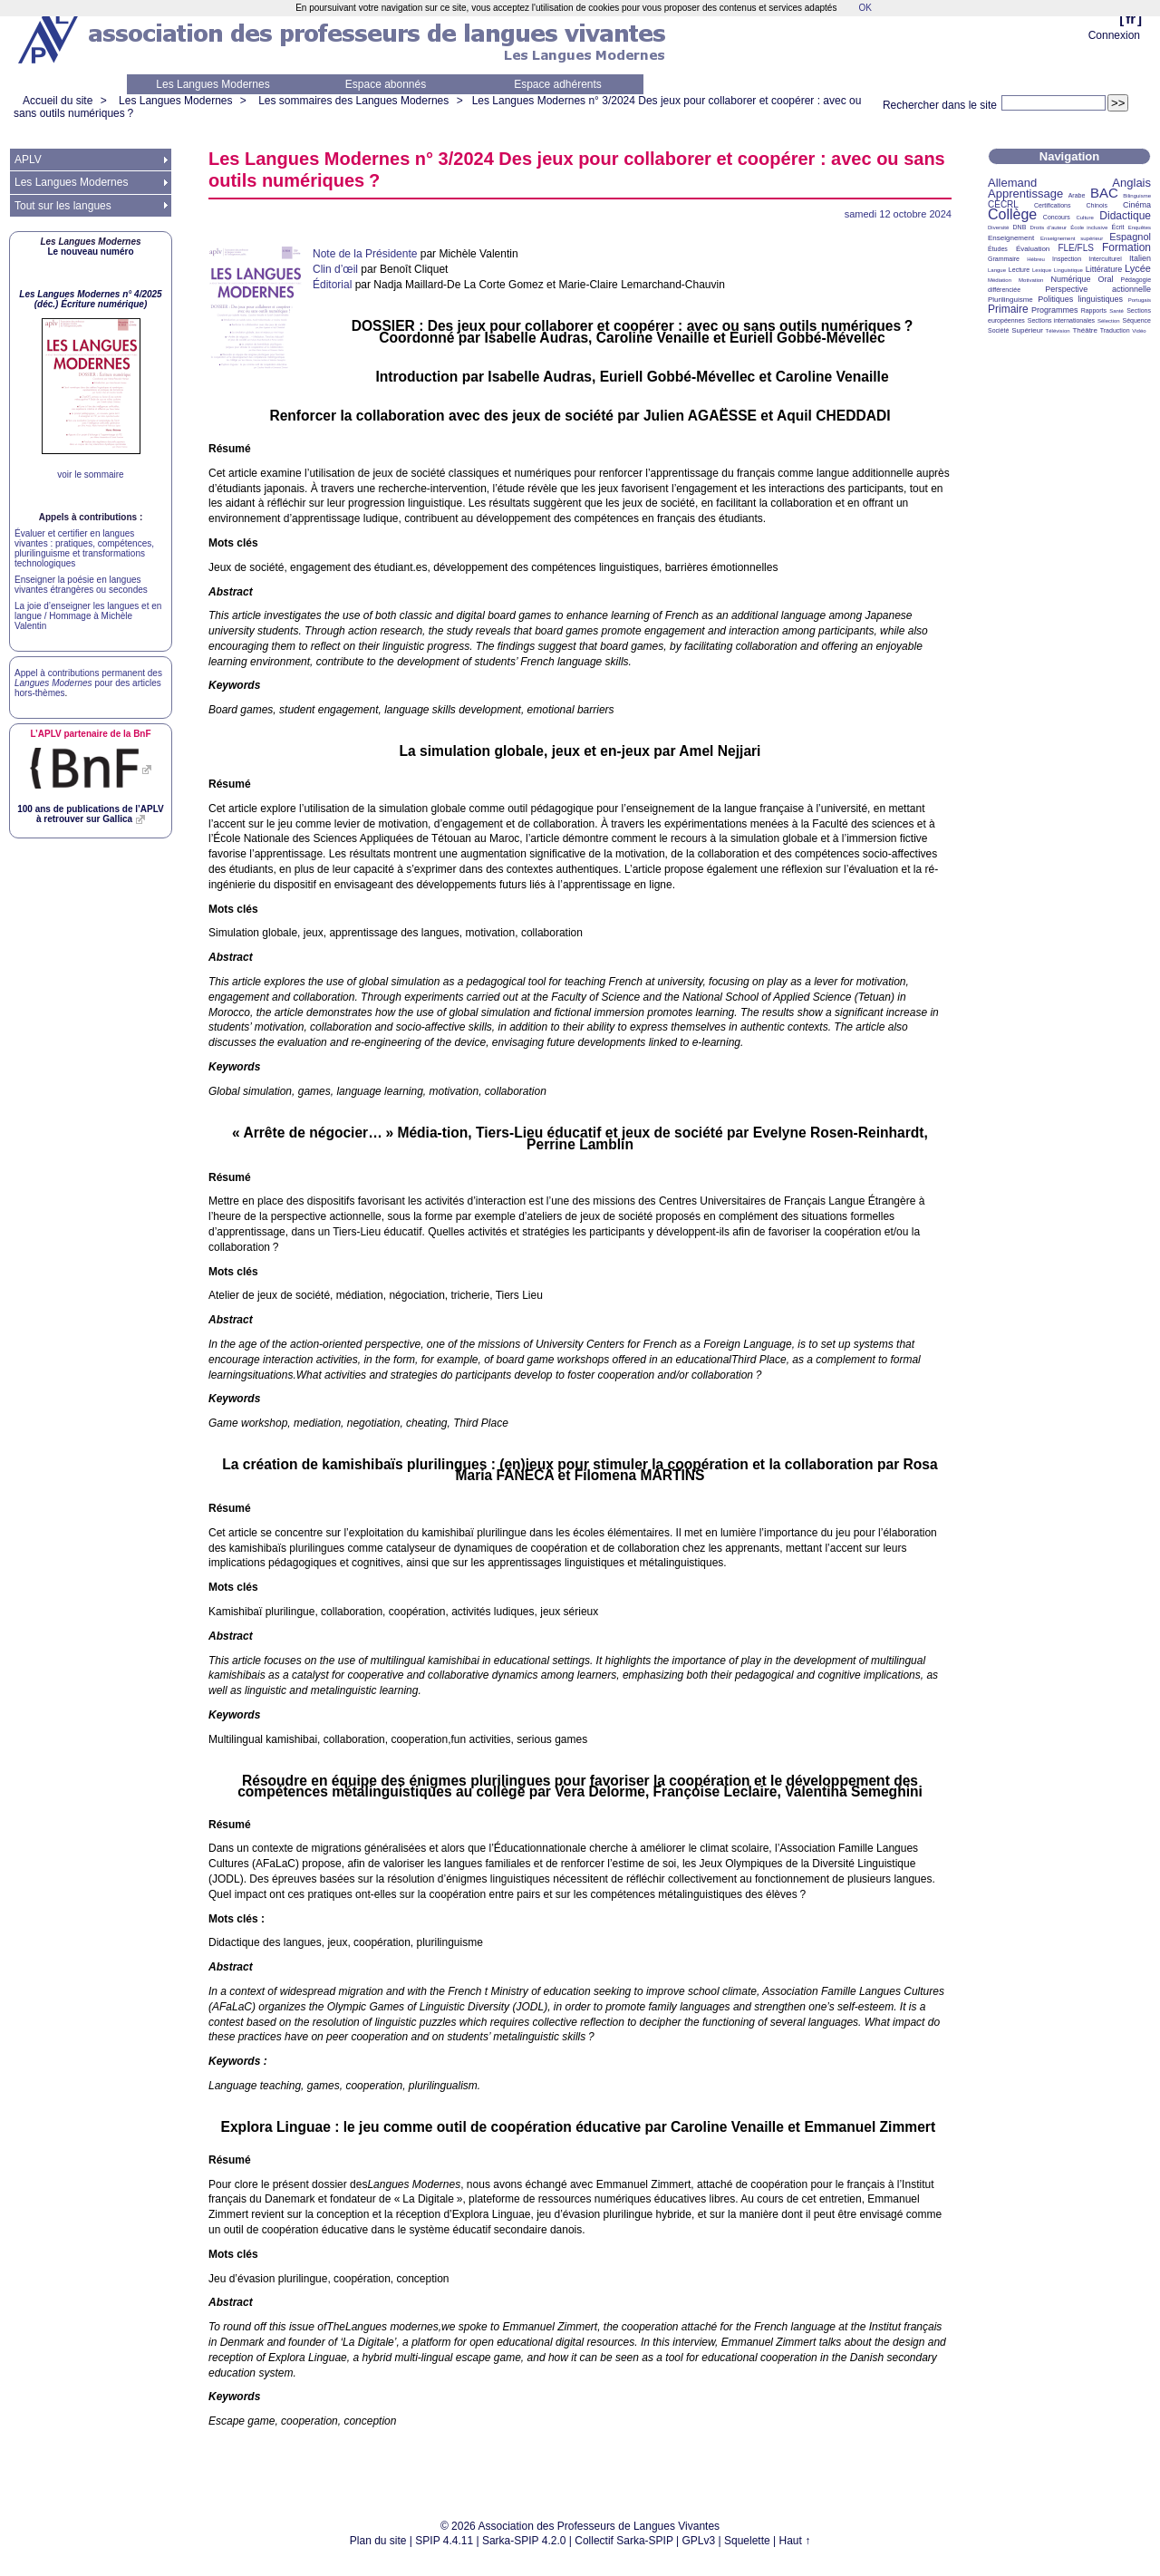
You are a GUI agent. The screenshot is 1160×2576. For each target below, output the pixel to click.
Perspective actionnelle (1098, 289)
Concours (1056, 217)
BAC (1104, 192)
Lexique (1041, 270)
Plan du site (378, 2540)
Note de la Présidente (365, 253)
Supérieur (1027, 330)
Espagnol (1130, 236)
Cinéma (1137, 204)
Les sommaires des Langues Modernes (353, 100)
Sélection (1108, 321)
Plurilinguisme (1010, 299)
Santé (1116, 311)
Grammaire (1004, 259)
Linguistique (1068, 270)
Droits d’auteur (1048, 227)
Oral (1106, 279)
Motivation (1031, 280)
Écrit (1117, 227)
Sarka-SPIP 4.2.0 (524, 2540)
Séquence (1136, 320)
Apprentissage (1025, 193)
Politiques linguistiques (1080, 299)
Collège (1012, 214)
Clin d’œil (335, 269)
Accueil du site (57, 100)
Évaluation (1032, 249)
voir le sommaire (90, 474)
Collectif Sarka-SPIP (624, 2540)
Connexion (1114, 35)
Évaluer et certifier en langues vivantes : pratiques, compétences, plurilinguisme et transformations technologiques (84, 548)
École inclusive (1088, 227)
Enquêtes (1139, 227)
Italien (1140, 258)
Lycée (1138, 268)
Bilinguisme (1137, 196)
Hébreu (1036, 259)
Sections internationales (1061, 320)
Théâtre (1084, 330)
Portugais (1139, 300)
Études (998, 249)
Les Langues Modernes (212, 84)
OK (864, 8)
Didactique (1125, 215)
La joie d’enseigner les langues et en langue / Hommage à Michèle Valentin (87, 616)
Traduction (1115, 330)
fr (1131, 18)
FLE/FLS (1075, 248)
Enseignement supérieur (1071, 238)
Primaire (1008, 309)
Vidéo (1139, 331)
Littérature (1104, 269)
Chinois (1097, 205)
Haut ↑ (795, 2540)
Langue (997, 270)
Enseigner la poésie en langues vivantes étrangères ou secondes (81, 585)
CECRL (1003, 204)
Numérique (1070, 279)
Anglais (1131, 182)
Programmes (1054, 310)
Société (998, 330)
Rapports (1094, 310)
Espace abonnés (385, 84)
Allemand (1012, 182)
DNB (1020, 227)
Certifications (1052, 205)
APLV (28, 159)
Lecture (1019, 269)
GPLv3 (699, 2540)
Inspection (1066, 259)
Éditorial (332, 284)
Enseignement (1011, 238)
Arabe (1077, 195)
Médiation (999, 280)
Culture (1084, 217)
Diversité (998, 227)
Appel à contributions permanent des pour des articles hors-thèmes (88, 683)
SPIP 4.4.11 (444, 2540)
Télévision (1058, 331)
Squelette (747, 2540)
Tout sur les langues (62, 205)
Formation (1126, 247)
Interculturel (1105, 259)
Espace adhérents (558, 84)
